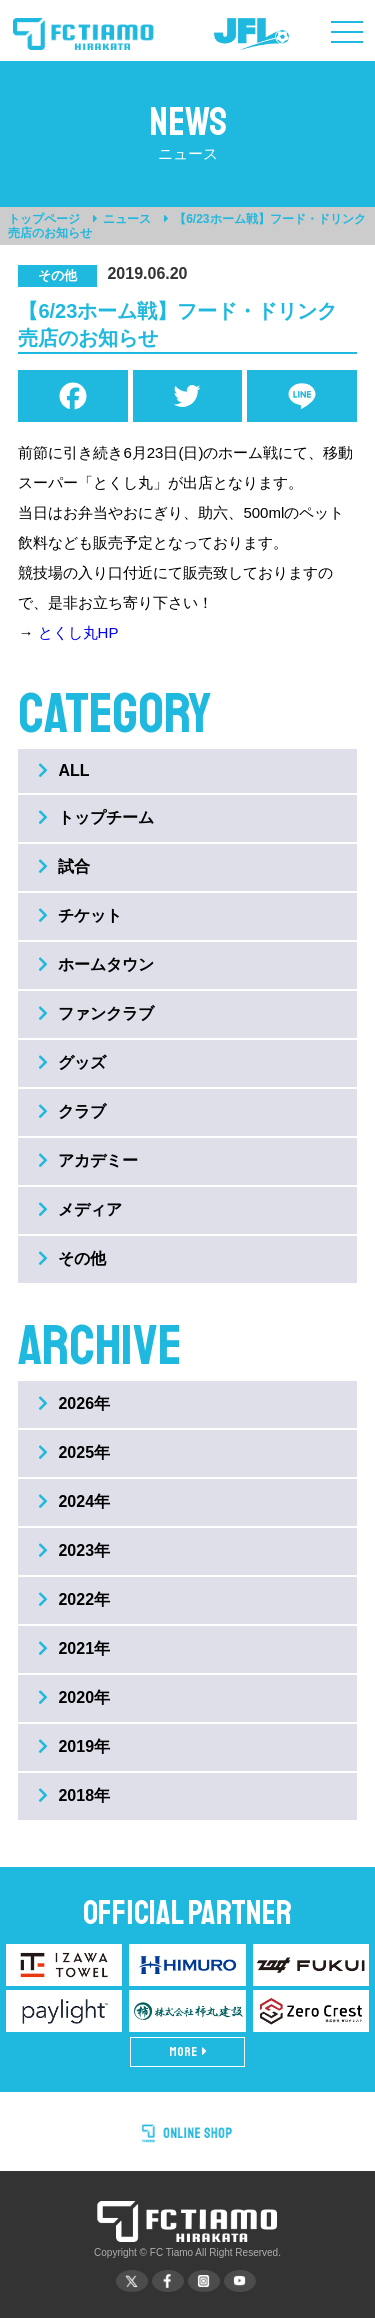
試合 (64, 866)
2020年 (74, 1697)
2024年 (74, 1501)
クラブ (72, 1111)
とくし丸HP (78, 632)
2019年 (74, 1746)
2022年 (74, 1599)
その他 (72, 1258)
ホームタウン (96, 964)
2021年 (74, 1648)
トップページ (44, 219)
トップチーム (96, 817)
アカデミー (88, 1160)
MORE (188, 2052)
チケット (80, 915)
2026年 (74, 1403)
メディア (80, 1209)
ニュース (127, 219)
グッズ (72, 1062)
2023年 (74, 1550)
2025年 (74, 1452)
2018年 (74, 1795)
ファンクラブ (96, 1013)
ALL (63, 770)
